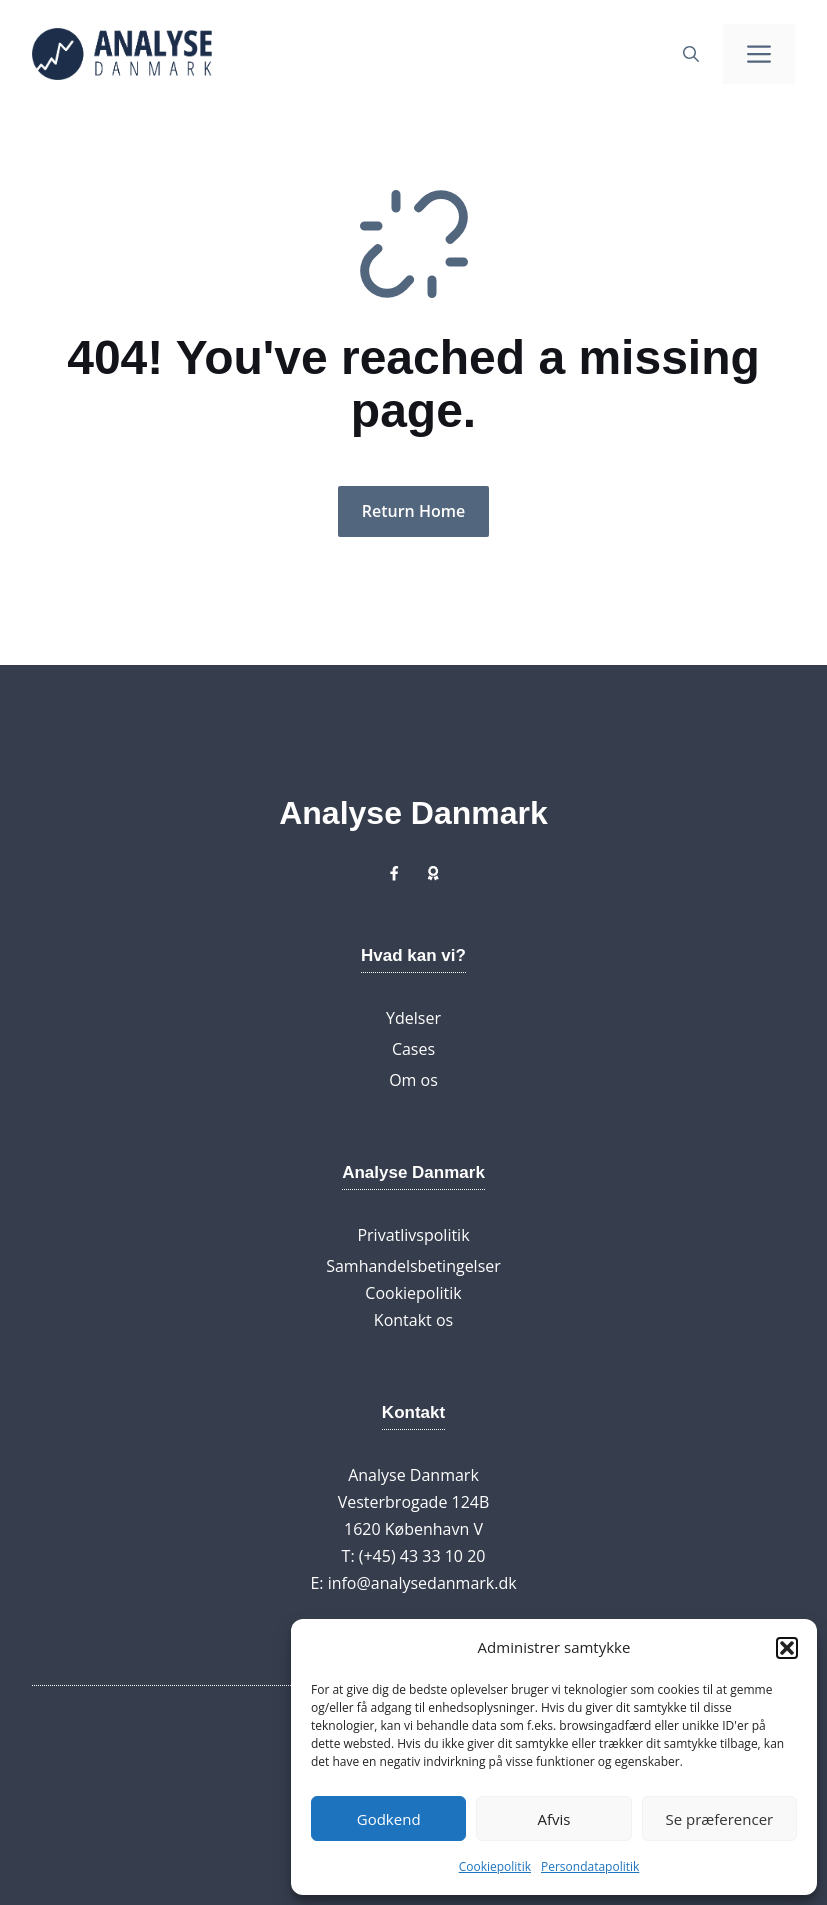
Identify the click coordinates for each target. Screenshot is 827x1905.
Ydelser (413, 1018)
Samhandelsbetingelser (413, 1266)
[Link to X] (394, 873)
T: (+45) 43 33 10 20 (414, 1556)
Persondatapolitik (590, 1866)
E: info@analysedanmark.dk (413, 1583)
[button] (787, 1648)
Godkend (389, 1819)
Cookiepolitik (495, 1866)
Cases (413, 1049)
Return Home (413, 511)
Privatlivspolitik (413, 1235)
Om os (413, 1080)
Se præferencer (719, 1819)
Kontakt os (413, 1320)
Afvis (554, 1819)
